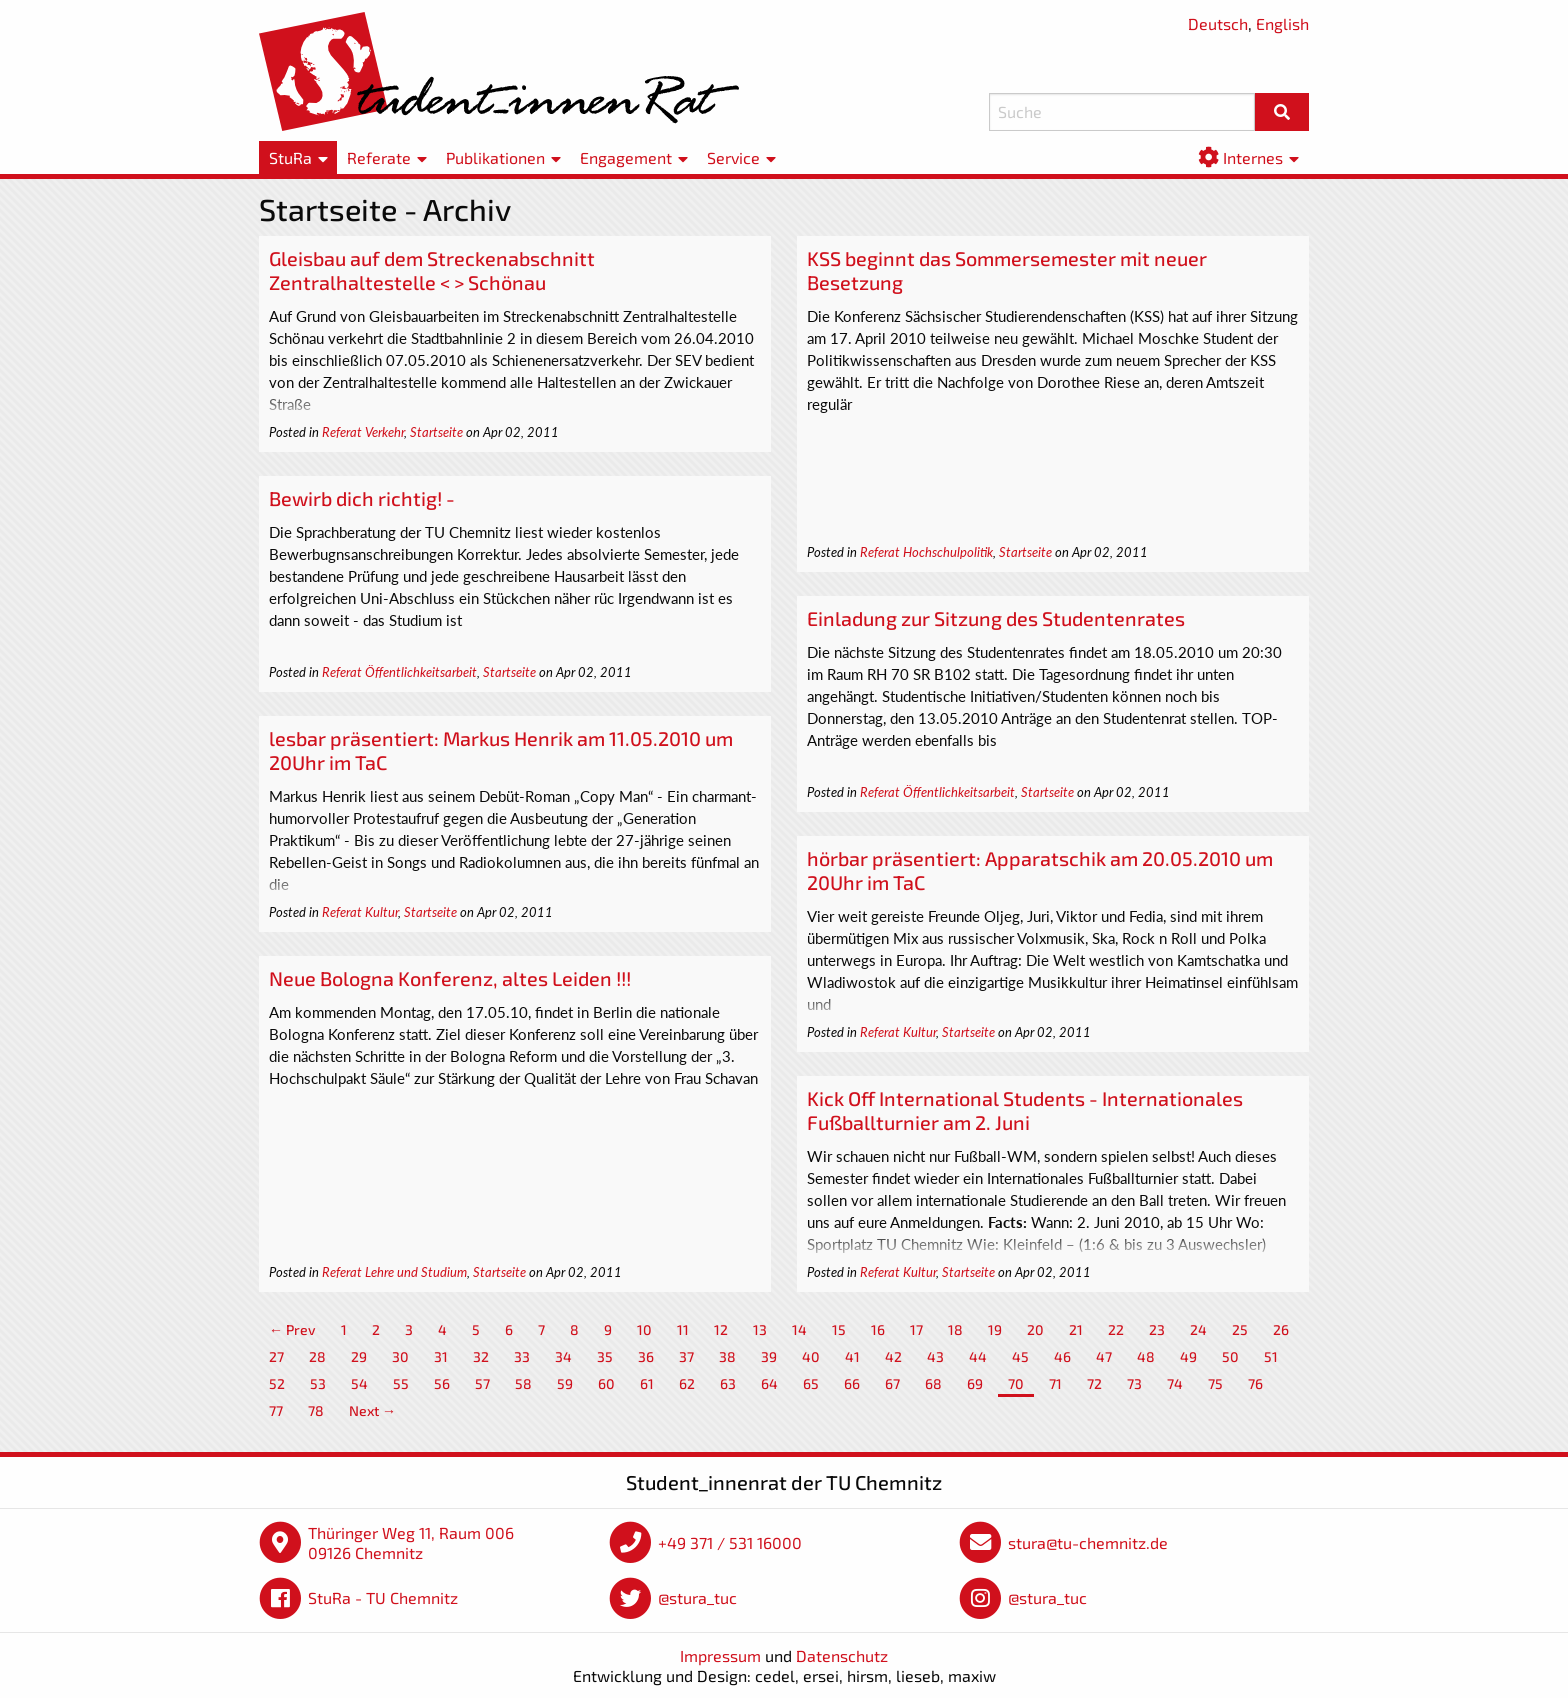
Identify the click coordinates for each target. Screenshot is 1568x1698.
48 (1146, 1356)
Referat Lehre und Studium (394, 1272)
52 (277, 1383)
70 (1016, 1383)
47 (1104, 1356)
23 (1157, 1329)
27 (276, 1356)
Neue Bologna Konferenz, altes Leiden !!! (450, 978)
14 (799, 1329)
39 (769, 1356)
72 (1094, 1383)
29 (359, 1356)
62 (687, 1383)
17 (916, 1329)
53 (318, 1383)
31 (441, 1356)
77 (276, 1410)
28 (317, 1356)
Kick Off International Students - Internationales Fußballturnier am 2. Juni (1025, 1110)
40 (811, 1356)
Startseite (436, 432)
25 (1240, 1329)
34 (563, 1356)
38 (727, 1356)
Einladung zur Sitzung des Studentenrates (996, 618)
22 (1116, 1329)
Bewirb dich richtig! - (362, 498)
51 (1271, 1356)
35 (605, 1356)
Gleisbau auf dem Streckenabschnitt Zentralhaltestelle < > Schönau (432, 270)
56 (442, 1383)
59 (565, 1383)
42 (893, 1356)
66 (852, 1383)
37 (686, 1356)
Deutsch (1218, 23)
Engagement (626, 157)
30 (400, 1356)
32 (481, 1356)
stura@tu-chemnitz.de (1088, 1542)
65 (811, 1383)
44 (978, 1356)
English (1282, 23)
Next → (372, 1410)
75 (1215, 1383)
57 (482, 1383)
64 (769, 1383)
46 (1062, 1356)
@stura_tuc (697, 1597)
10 (644, 1329)
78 (316, 1410)
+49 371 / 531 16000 (730, 1542)
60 (606, 1383)
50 (1230, 1356)
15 (839, 1329)
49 (1188, 1356)
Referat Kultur (360, 912)
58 (523, 1383)
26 (1281, 1329)
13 (760, 1329)
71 (1055, 1383)
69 (975, 1383)
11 (683, 1329)
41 (852, 1356)
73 (1134, 1383)
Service (733, 157)
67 (892, 1383)
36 (646, 1356)
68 (933, 1383)
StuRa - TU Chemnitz (383, 1597)
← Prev (292, 1329)
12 (721, 1329)
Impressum (720, 1655)
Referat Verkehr (363, 432)
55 (401, 1383)
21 (1076, 1329)
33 (522, 1356)
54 (359, 1383)
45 (1020, 1356)
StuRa (290, 157)
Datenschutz (842, 1655)
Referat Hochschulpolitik (926, 552)
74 (1175, 1383)
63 (728, 1383)
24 (1198, 1329)
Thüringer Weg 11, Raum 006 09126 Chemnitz (411, 1542)
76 (1255, 1383)
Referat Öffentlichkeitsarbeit (399, 672)
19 (995, 1329)
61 (647, 1383)
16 (878, 1329)
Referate (379, 157)
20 (1035, 1329)
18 (955, 1329)
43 (935, 1356)
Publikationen (495, 157)
